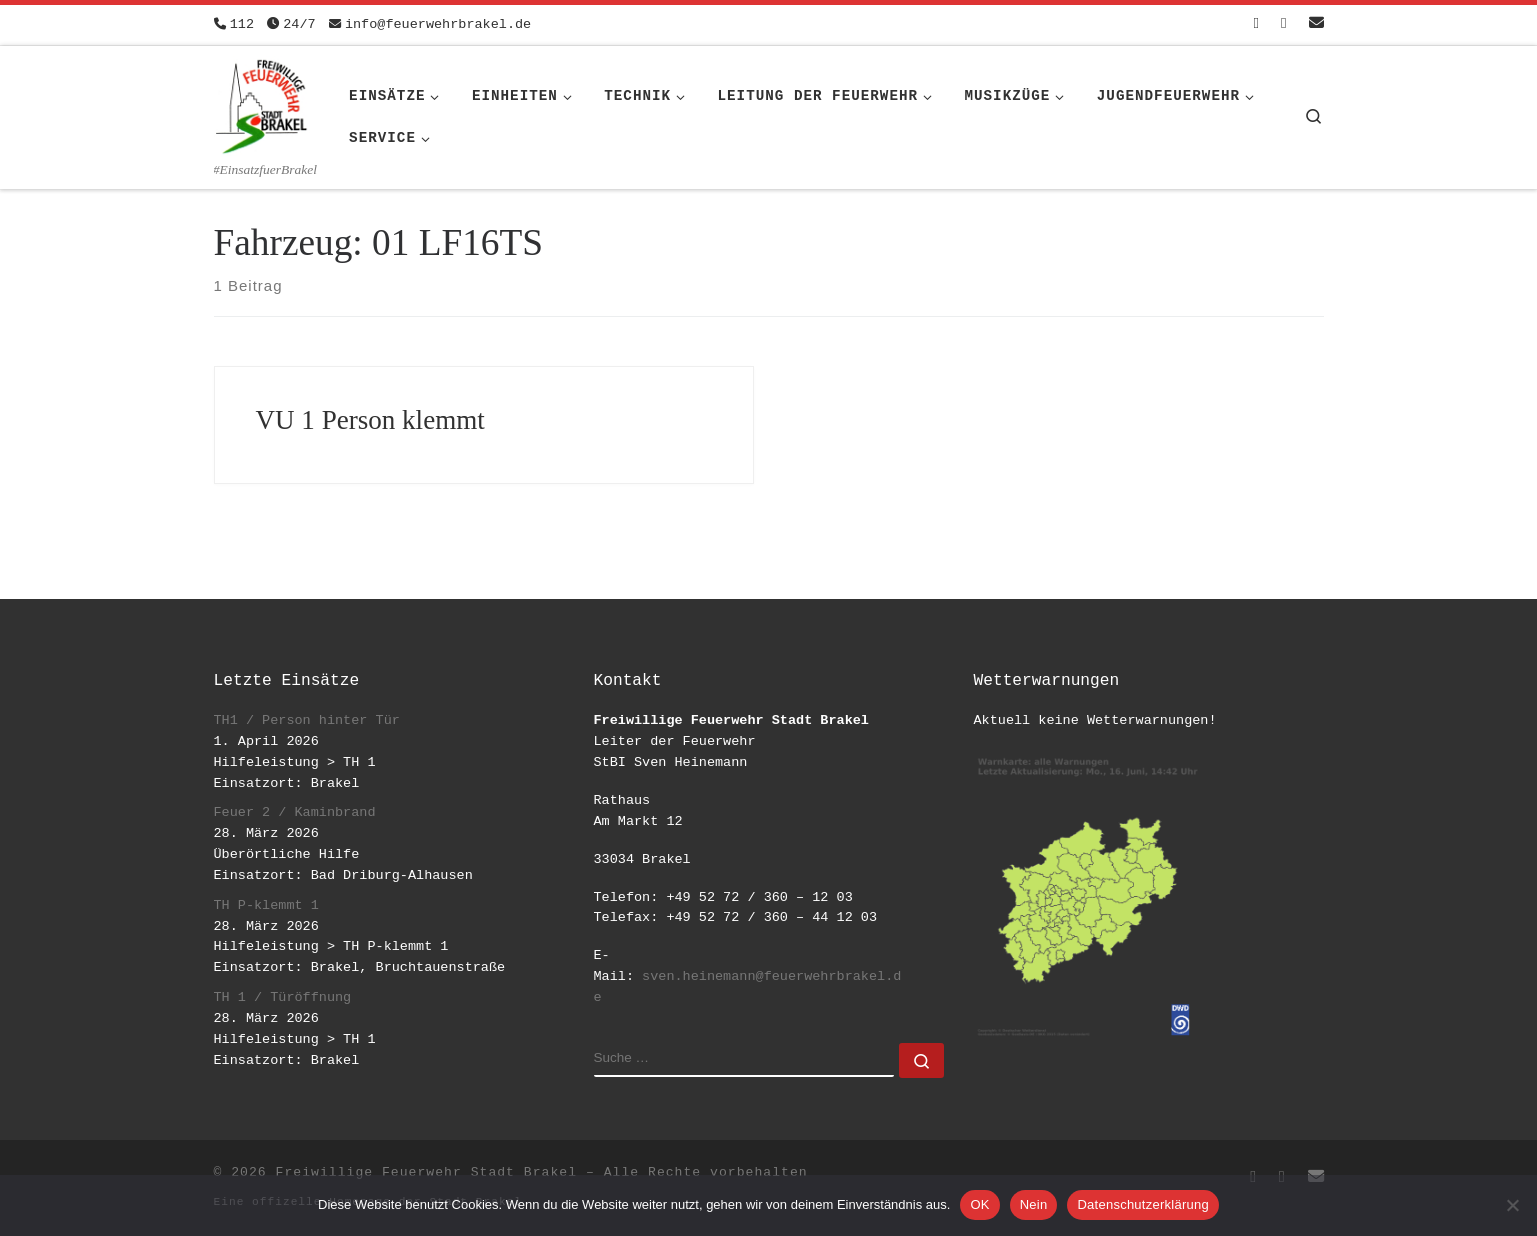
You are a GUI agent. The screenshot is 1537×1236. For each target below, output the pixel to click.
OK (979, 1204)
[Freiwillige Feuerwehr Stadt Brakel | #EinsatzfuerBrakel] (262, 103)
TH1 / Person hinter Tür (307, 720)
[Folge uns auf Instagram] (1283, 24)
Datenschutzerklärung (1142, 1204)
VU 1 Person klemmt (370, 420)
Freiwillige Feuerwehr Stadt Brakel (426, 1172)
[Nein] (1512, 1205)
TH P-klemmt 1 (266, 905)
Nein (1034, 1204)
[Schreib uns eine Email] (1316, 24)
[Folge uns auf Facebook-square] (1256, 24)
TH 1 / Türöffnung (283, 997)
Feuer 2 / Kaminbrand (295, 812)
